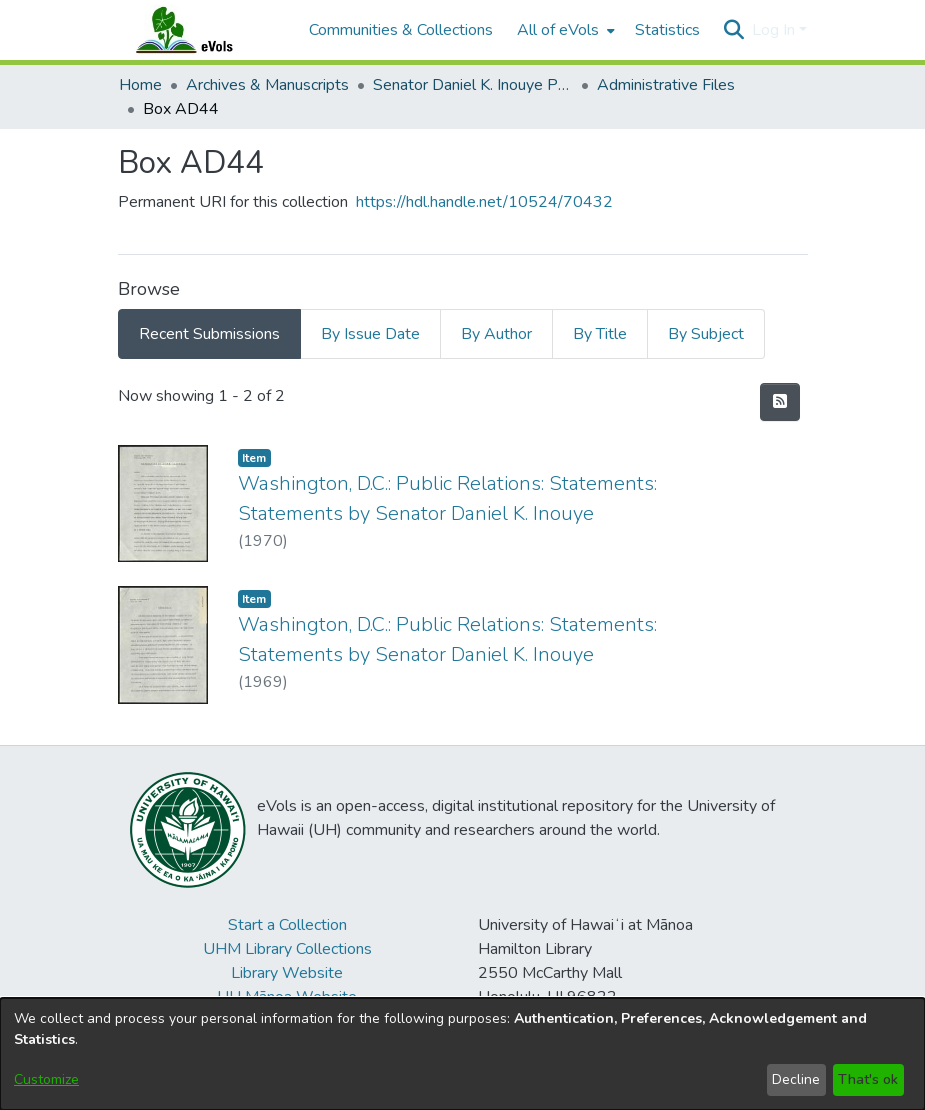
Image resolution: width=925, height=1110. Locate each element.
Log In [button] (775, 30)
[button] (734, 30)
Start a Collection (287, 925)
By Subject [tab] (706, 334)
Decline (796, 1079)
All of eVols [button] (558, 30)
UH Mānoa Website (287, 997)
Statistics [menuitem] (667, 30)
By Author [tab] (496, 334)
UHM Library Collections (287, 949)
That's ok (868, 1079)
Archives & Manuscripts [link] (267, 85)
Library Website (287, 973)
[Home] (204, 30)
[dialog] (462, 1054)
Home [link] (140, 85)
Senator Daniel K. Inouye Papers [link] (473, 85)
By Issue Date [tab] (370, 334)
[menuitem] (564, 30)
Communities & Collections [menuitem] (401, 30)
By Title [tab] (600, 334)
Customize (46, 1079)
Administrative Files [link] (666, 85)
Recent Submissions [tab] (209, 334)
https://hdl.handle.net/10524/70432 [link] (484, 202)
